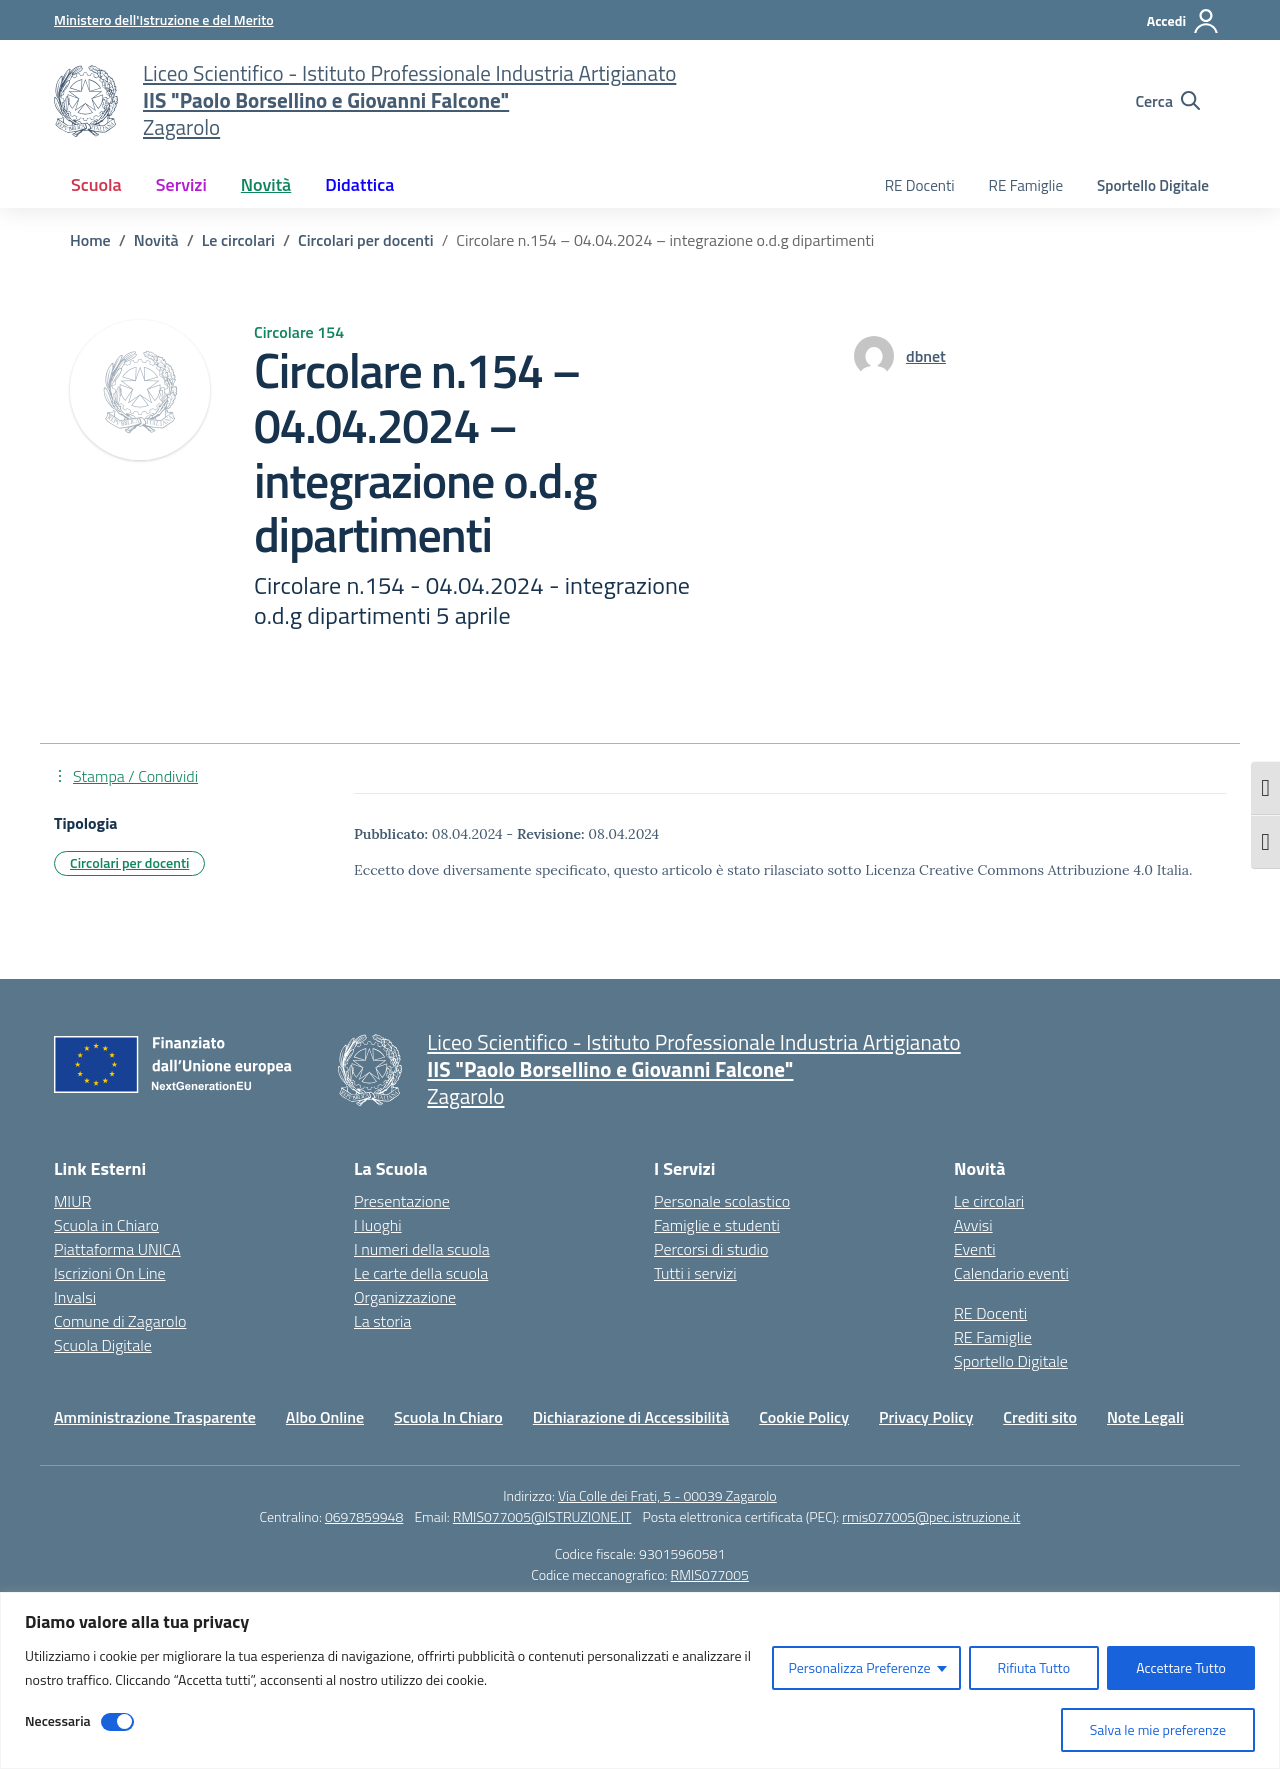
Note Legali (1145, 1417)
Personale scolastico (722, 1201)
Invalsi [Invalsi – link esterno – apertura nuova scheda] (75, 1297)
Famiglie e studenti (717, 1225)
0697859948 (364, 1516)
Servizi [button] (181, 184)
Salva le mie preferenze (1158, 1729)
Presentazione (402, 1201)
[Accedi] (1183, 21)
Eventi (975, 1249)
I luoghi (378, 1225)
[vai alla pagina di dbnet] (926, 356)
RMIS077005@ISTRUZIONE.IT (542, 1516)
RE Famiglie (1026, 185)
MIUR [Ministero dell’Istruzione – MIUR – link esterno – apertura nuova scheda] (72, 1201)
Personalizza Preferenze (859, 1667)
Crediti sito (1040, 1417)
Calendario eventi (1011, 1273)
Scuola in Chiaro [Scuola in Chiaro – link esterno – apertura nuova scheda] (106, 1225)
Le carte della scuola (421, 1273)
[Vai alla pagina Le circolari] (238, 240)
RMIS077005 (710, 1574)
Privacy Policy (926, 1417)
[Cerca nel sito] (1167, 101)
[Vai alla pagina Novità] (156, 240)
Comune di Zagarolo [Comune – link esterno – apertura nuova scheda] (120, 1321)
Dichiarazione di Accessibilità (631, 1417)
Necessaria (58, 1720)
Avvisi (973, 1225)
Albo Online (325, 1417)
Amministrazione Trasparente (155, 1417)
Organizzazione (405, 1297)
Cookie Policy (804, 1417)
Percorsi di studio (711, 1249)
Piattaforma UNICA (117, 1249)
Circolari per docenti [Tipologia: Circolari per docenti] (129, 862)
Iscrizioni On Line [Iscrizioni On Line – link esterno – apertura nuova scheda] (110, 1273)
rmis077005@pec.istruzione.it (931, 1516)
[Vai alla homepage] (86, 101)
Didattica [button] (359, 184)
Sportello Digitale (1153, 185)
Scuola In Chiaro (448, 1417)
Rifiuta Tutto (1034, 1667)
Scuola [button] (96, 184)
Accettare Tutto (1181, 1667)
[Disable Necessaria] (117, 1722)
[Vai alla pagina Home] (90, 240)
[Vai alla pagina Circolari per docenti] (366, 240)
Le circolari (989, 1201)
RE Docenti (920, 185)
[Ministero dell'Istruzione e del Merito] (164, 19)
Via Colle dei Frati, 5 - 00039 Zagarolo (667, 1495)
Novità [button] (266, 184)
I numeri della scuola (422, 1249)
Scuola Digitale (103, 1345)
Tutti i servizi (695, 1273)
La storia (382, 1321)
